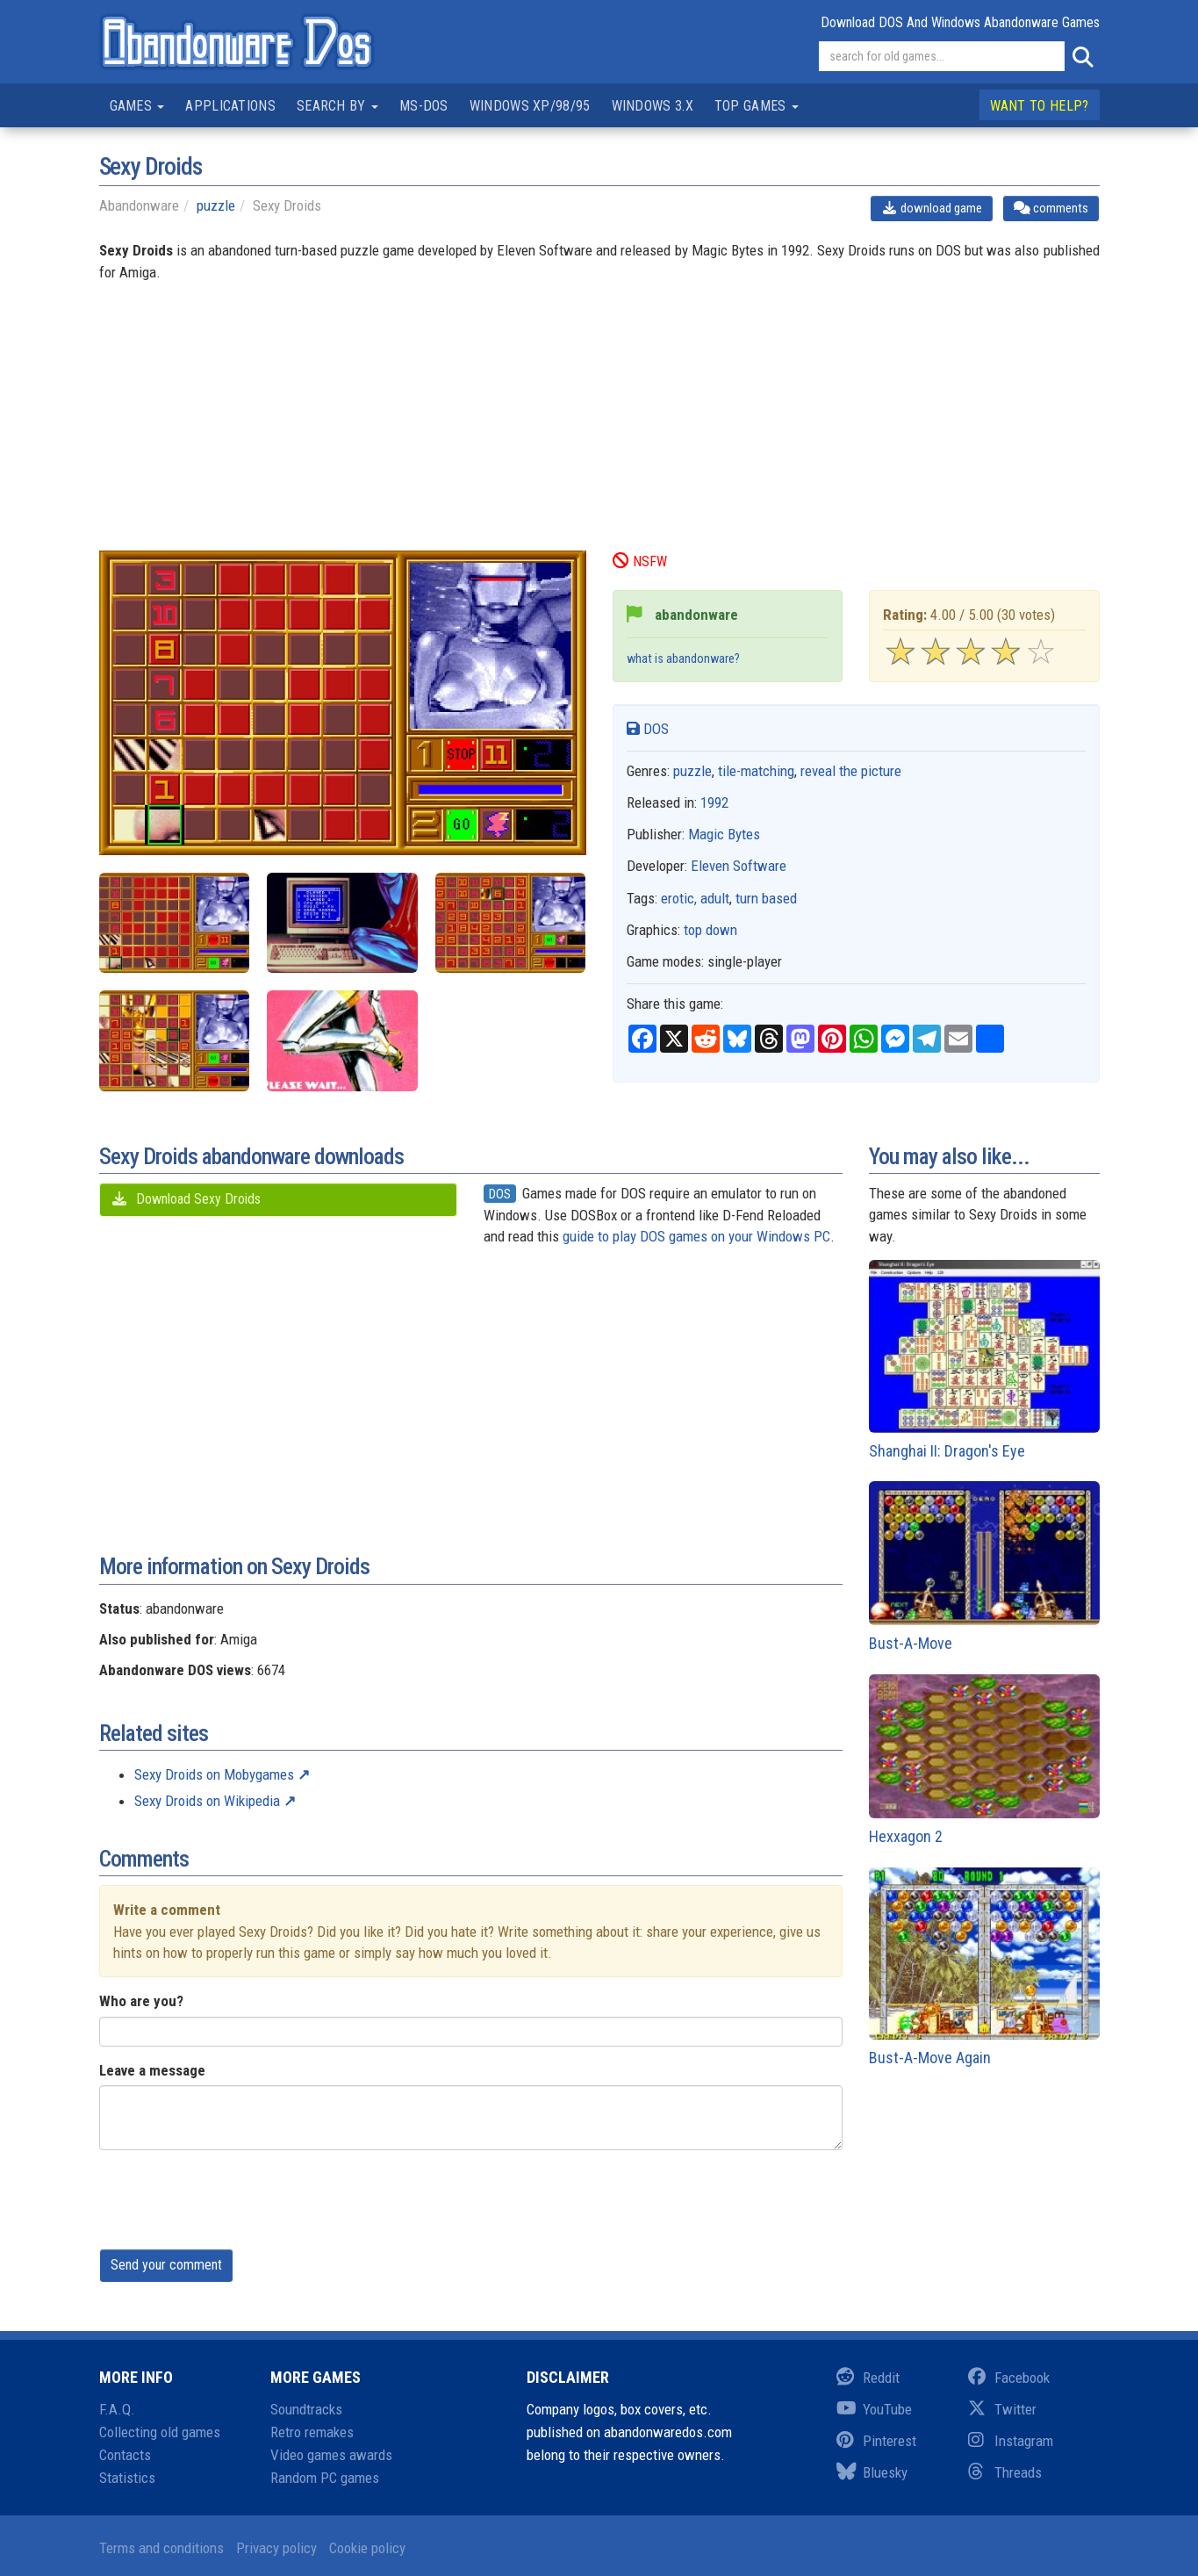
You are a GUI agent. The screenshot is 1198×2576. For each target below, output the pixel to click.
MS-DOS (423, 105)
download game (931, 208)
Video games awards (331, 2455)
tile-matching (756, 771)
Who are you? (141, 2001)
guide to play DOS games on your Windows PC (696, 1236)
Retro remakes (312, 2432)
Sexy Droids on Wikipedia (207, 1801)
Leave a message (152, 2070)
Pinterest (876, 2441)
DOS (648, 729)
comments (1051, 208)
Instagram (1010, 2441)
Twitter (1002, 2409)
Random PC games (324, 2477)
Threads (1005, 2472)
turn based (766, 898)
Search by (337, 105)
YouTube (874, 2409)
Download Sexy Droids (186, 1199)
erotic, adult (695, 898)
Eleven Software (738, 865)
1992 (714, 802)
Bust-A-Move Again (984, 1967)
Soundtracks (306, 2409)
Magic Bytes (724, 834)
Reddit (868, 2377)
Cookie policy (367, 2548)
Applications (230, 105)
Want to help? (1039, 105)
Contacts (125, 2455)
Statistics (127, 2477)
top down (710, 930)
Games (137, 105)
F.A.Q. (117, 2409)
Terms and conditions (161, 2548)
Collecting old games (159, 2432)
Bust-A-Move (984, 1566)
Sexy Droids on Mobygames (214, 1774)
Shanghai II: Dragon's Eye (984, 1360)
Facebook (1009, 2377)
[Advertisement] (599, 427)
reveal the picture (850, 771)
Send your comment (166, 2264)
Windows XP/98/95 (530, 105)
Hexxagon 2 (984, 1760)
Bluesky (871, 2472)
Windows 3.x (652, 105)
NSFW (640, 561)
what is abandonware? (683, 658)
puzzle (216, 205)
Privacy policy (276, 2548)
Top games (756, 105)
